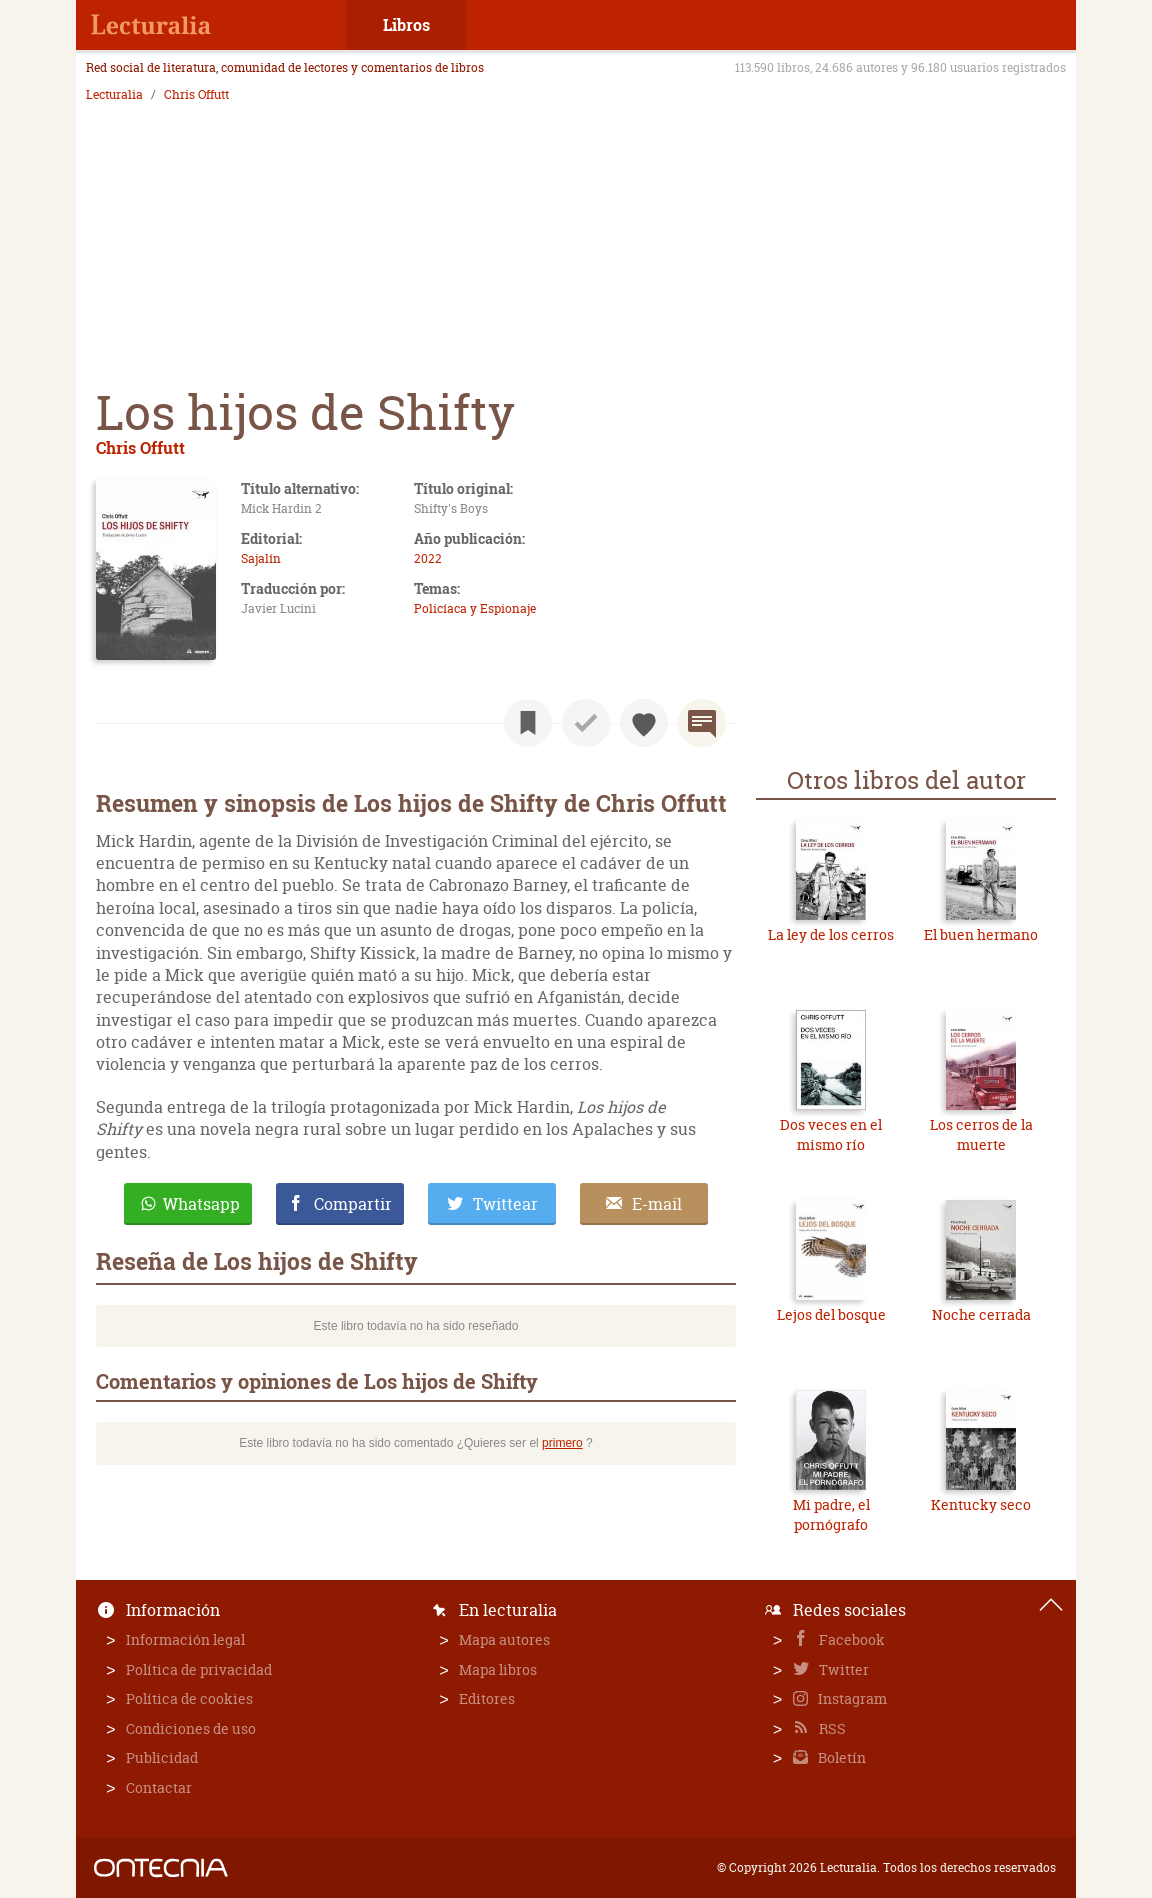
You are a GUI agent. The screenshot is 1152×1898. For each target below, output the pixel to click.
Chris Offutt (196, 95)
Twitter (842, 1669)
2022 (428, 558)
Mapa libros (498, 1669)
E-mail (657, 1204)
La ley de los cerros (831, 934)
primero (562, 1443)
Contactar (159, 1787)
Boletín (840, 1757)
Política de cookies (189, 1698)
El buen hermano (981, 934)
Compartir (353, 1204)
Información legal (185, 1639)
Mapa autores (504, 1639)
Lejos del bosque (831, 1314)
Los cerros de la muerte (981, 1134)
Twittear (505, 1204)
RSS (831, 1728)
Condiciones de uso (191, 1728)
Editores (487, 1698)
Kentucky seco (981, 1504)
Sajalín (261, 558)
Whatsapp (201, 1204)
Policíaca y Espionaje (475, 608)
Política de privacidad (199, 1669)
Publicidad (162, 1757)
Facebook (850, 1639)
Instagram (851, 1698)
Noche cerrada (981, 1314)
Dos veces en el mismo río (831, 1134)
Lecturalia (114, 95)
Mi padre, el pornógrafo (831, 1514)
